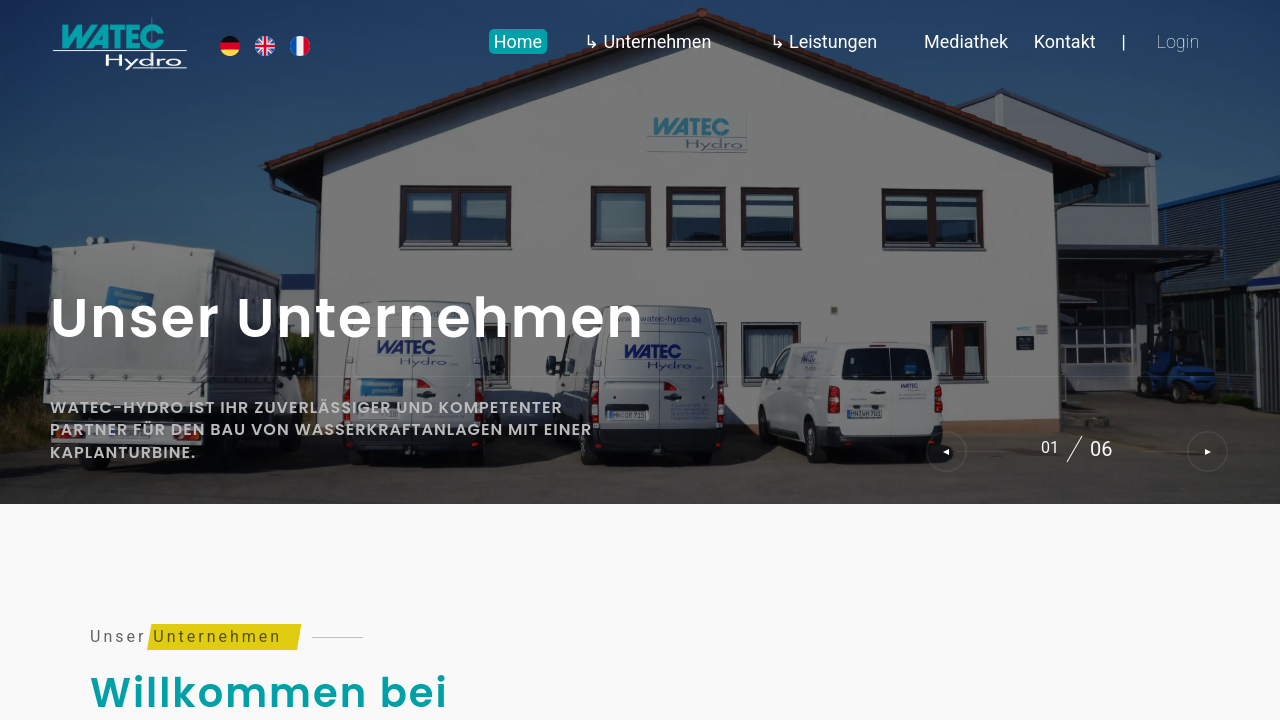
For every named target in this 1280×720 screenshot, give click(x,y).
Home (518, 41)
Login (1178, 41)
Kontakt (1065, 41)
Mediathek (966, 41)
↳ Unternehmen (647, 41)
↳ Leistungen (824, 41)
